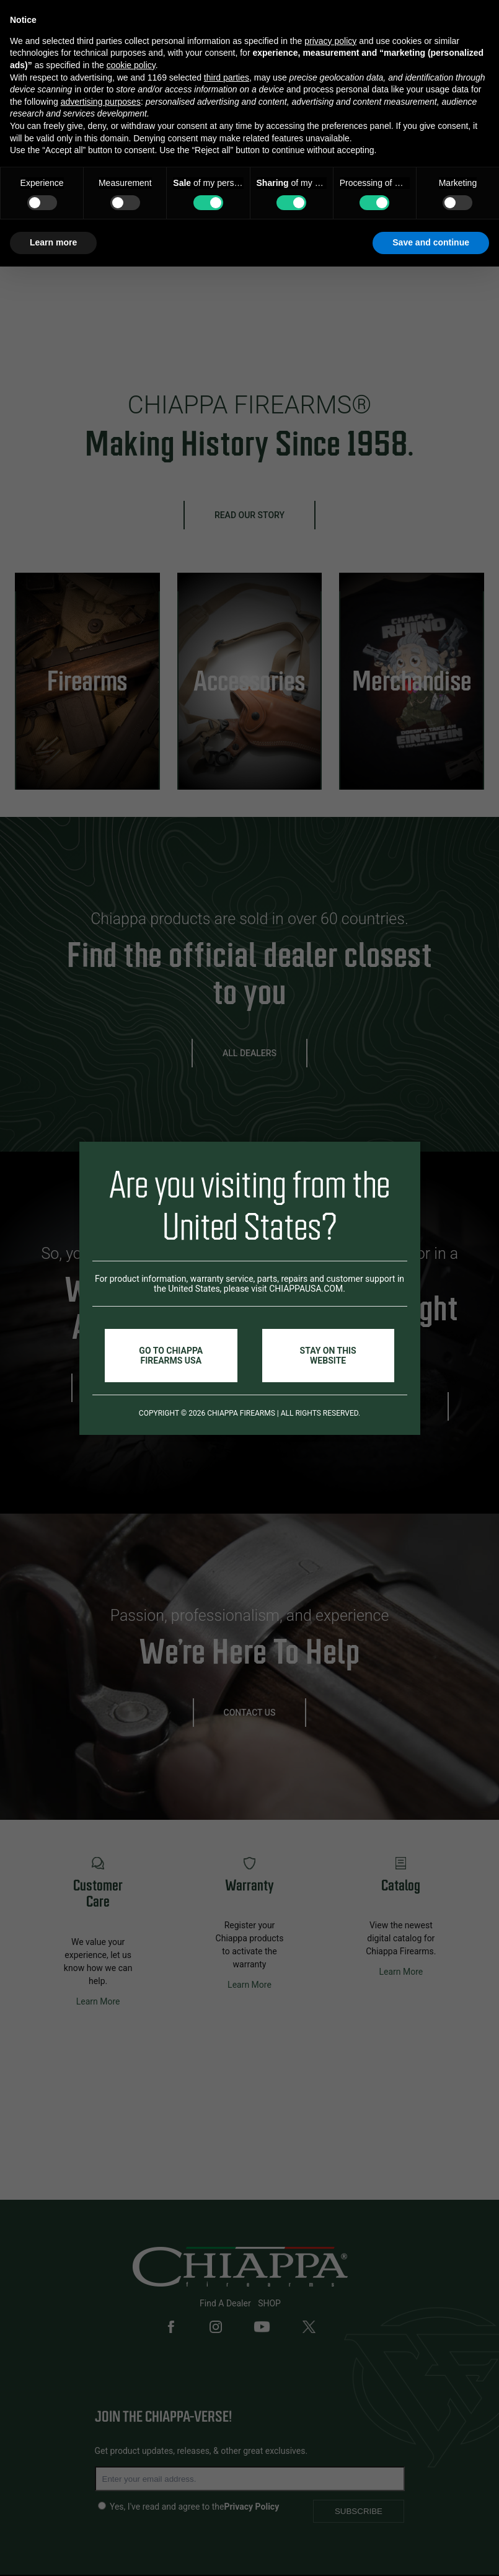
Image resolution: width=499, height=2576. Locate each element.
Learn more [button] (53, 242)
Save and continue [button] (430, 242)
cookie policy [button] (131, 65)
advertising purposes (101, 102)
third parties (226, 77)
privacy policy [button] (330, 41)
